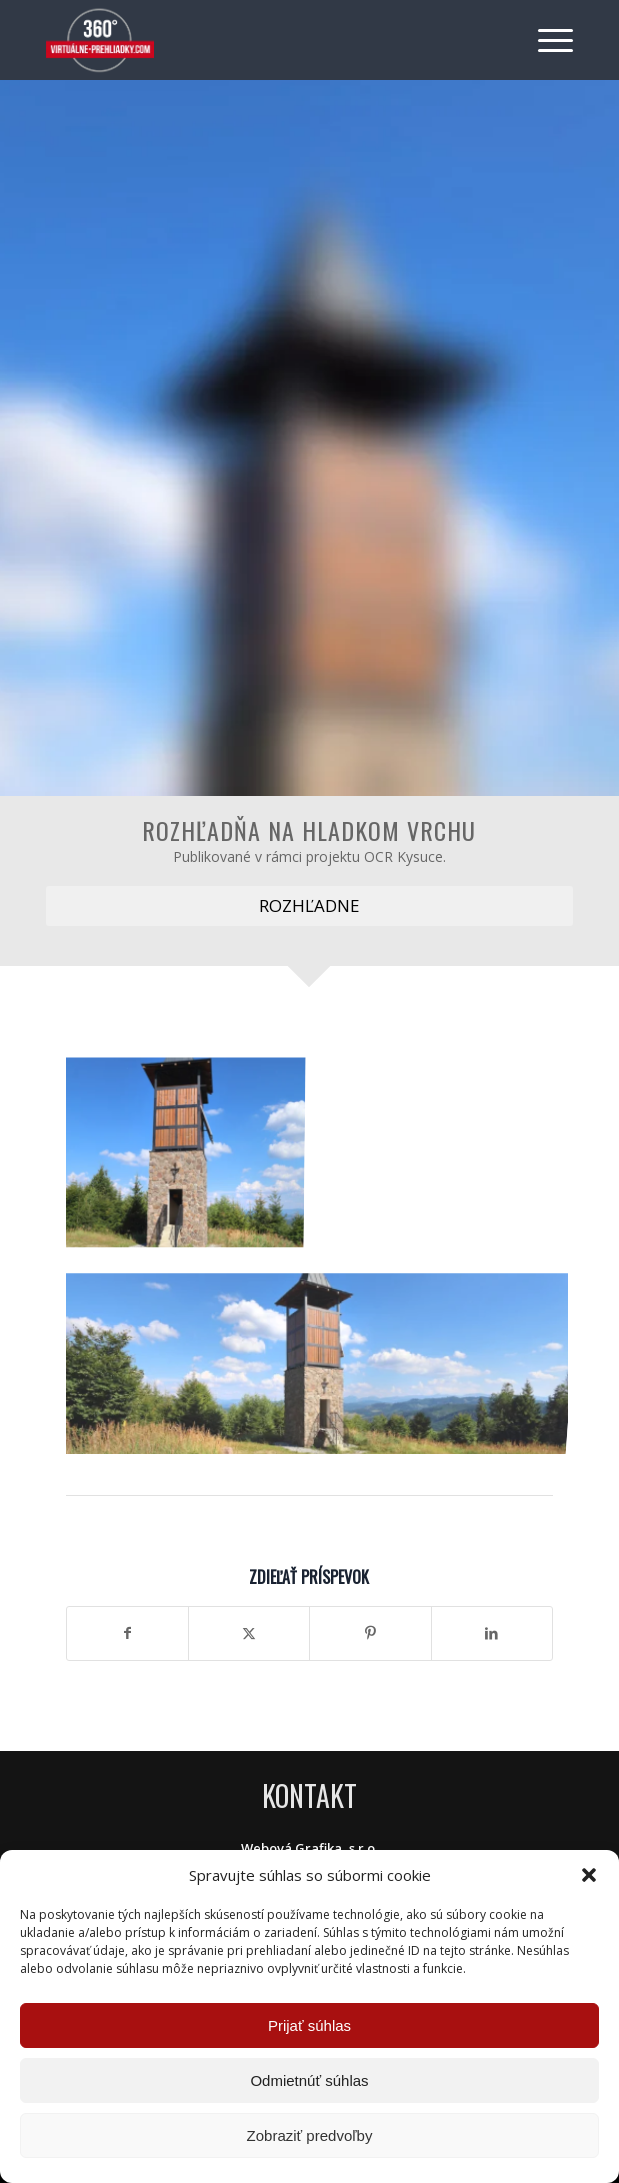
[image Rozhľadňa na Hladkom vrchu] (191, 1151)
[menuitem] (545, 40)
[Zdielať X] (249, 1633)
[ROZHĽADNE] (309, 906)
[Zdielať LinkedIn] (492, 1633)
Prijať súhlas (309, 2025)
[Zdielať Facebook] (127, 1633)
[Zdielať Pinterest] (370, 1633)
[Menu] (545, 40)
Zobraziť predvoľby (310, 2135)
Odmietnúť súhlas (309, 2080)
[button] (589, 1875)
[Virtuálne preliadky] (256, 40)
